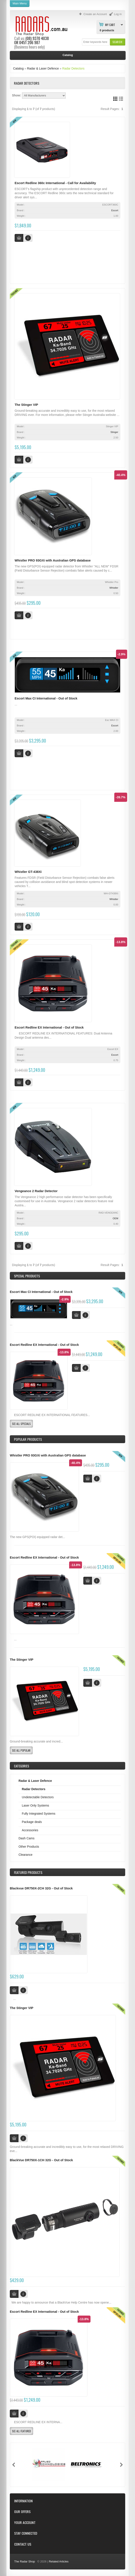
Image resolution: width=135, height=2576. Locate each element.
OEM (115, 1218)
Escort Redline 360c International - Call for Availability (55, 183)
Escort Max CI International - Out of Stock (46, 698)
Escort (114, 210)
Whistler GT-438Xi (28, 872)
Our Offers (22, 2512)
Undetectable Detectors (38, 1797)
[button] (117, 41)
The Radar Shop (24, 2561)
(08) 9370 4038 (37, 38)
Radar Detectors (73, 68)
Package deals (32, 1822)
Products (28, 1872)
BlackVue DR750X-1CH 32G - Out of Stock (41, 2160)
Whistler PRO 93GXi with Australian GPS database (53, 560)
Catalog (18, 68)
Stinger (114, 432)
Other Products (29, 1846)
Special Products (27, 1275)
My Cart (110, 24)
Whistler (113, 587)
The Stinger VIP (26, 404)
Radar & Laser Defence (43, 68)
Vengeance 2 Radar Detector (36, 1191)
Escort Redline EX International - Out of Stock (49, 1027)
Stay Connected (25, 2533)
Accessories (30, 1830)
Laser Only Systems (35, 1805)
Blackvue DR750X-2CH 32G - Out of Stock (41, 1888)
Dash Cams (26, 1838)
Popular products (28, 1439)
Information (23, 2501)
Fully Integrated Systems (38, 1813)
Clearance (25, 1854)
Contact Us (22, 2544)
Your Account (25, 2522)
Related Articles (58, 2561)
